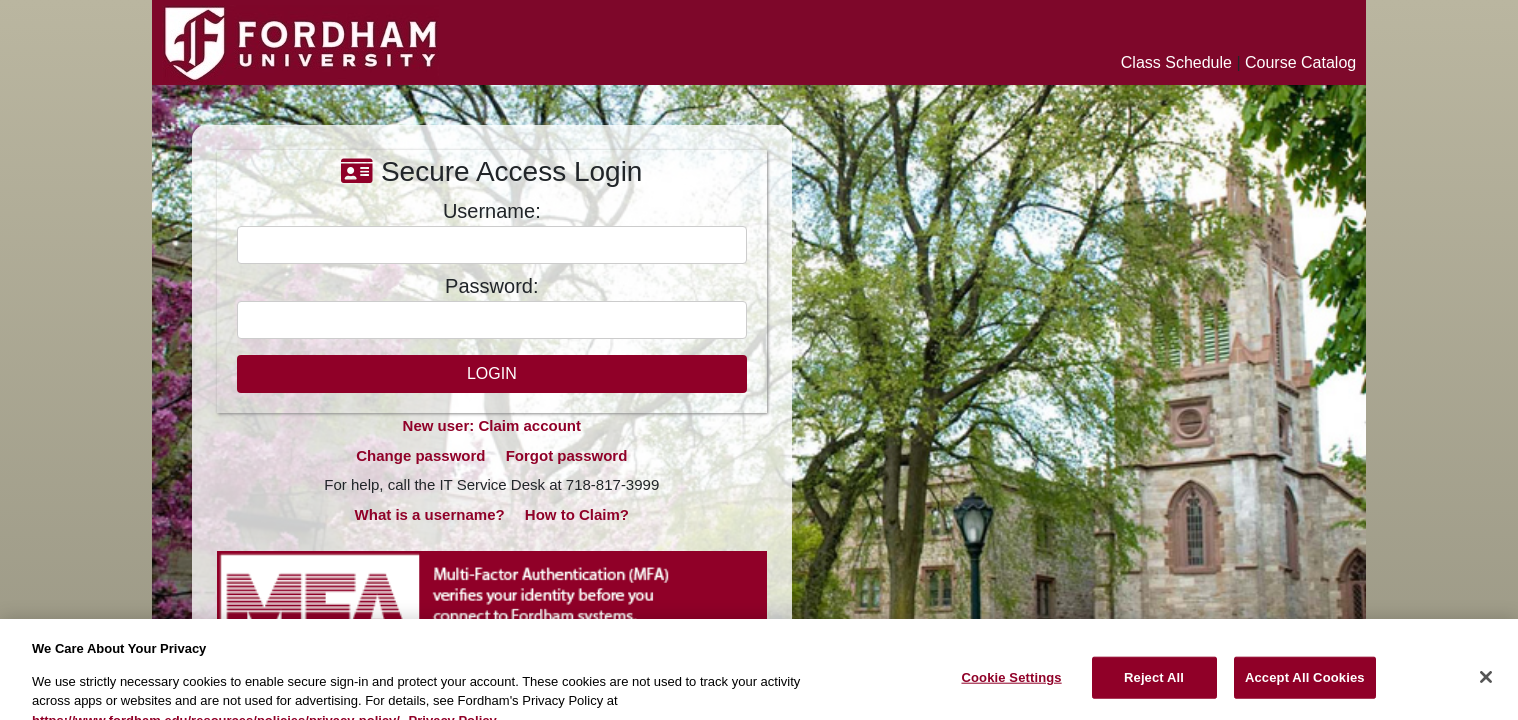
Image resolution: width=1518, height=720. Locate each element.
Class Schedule (1176, 62)
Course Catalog (1300, 62)
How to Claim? (577, 514)
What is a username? (430, 514)
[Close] (1486, 685)
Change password (420, 455)
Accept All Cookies (1305, 685)
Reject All (1154, 685)
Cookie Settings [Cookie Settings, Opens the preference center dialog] (1011, 685)
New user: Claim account (492, 425)
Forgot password (567, 455)
